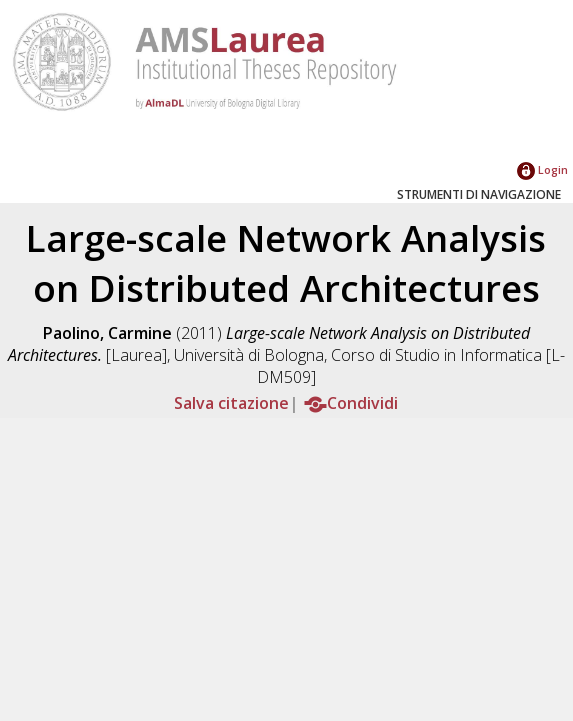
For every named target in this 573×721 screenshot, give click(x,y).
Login (542, 169)
